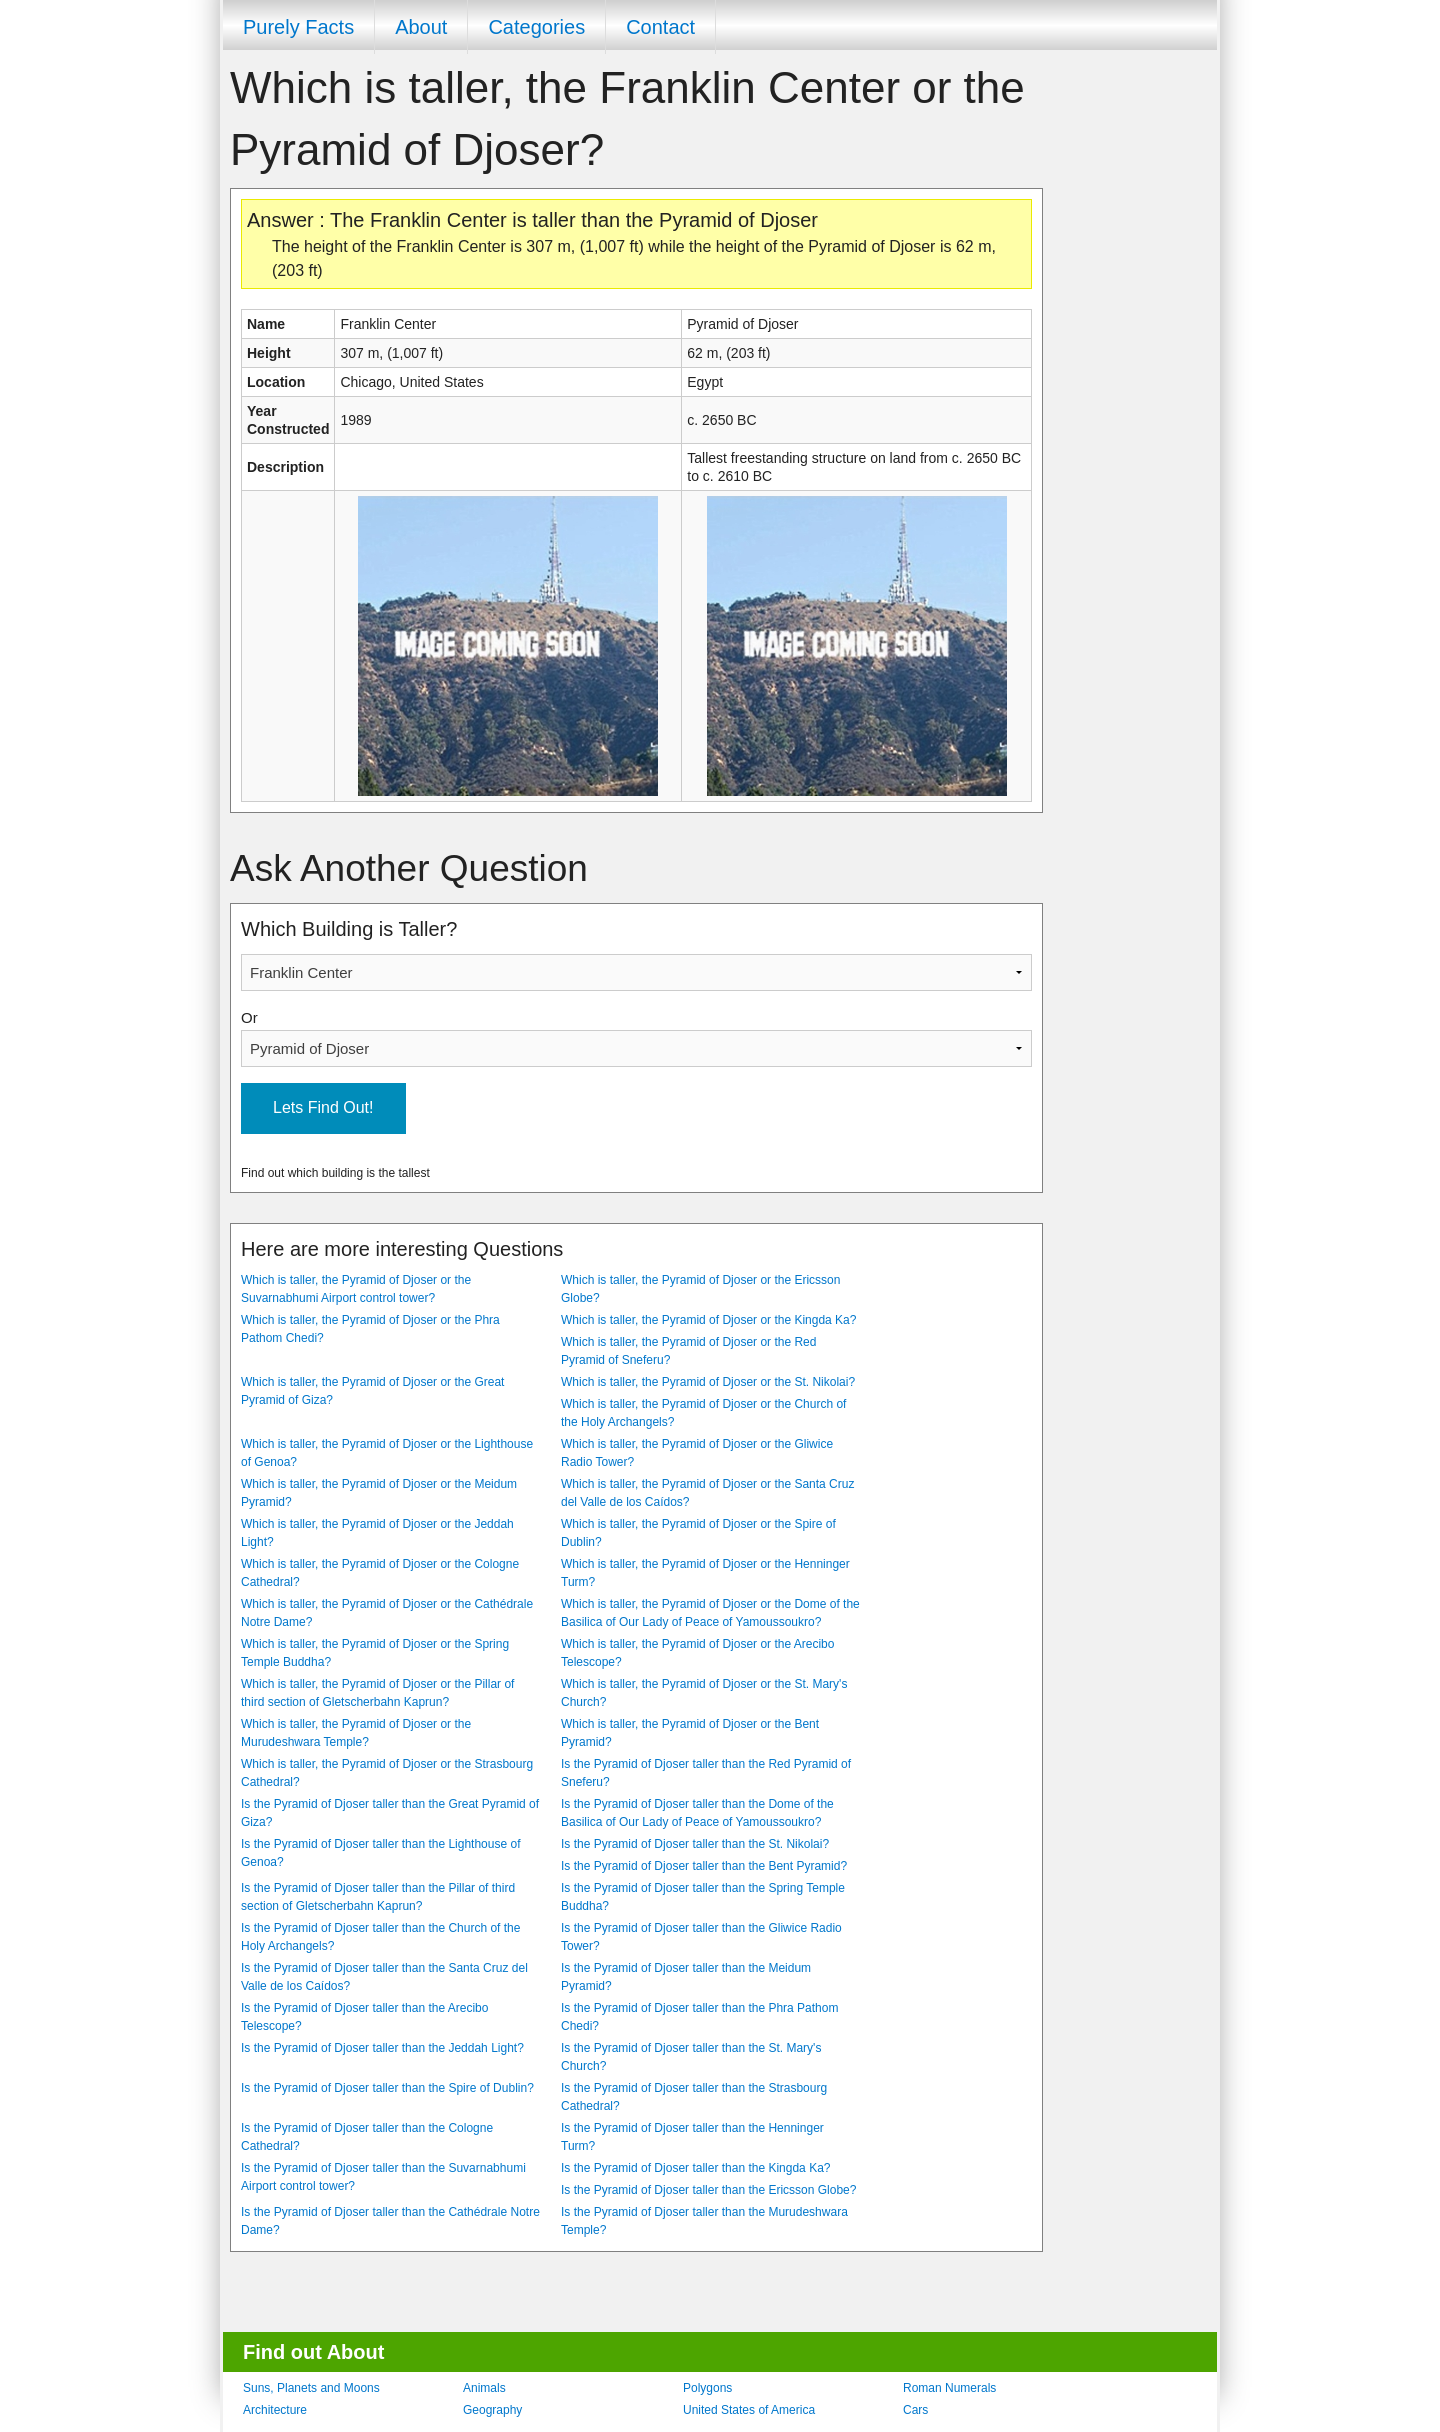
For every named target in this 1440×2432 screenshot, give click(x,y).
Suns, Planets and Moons (311, 2388)
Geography (492, 2410)
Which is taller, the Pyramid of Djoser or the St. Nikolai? (708, 1382)
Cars (915, 2410)
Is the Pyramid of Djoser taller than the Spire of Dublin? (387, 2088)
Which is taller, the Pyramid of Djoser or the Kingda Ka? (708, 1320)
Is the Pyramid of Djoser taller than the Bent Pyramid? (704, 1866)
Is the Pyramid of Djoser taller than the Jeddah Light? (382, 2048)
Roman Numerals (949, 2388)
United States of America (749, 2410)
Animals (484, 2388)
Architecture (275, 2410)
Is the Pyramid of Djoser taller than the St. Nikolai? (695, 1844)
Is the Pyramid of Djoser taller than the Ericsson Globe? (708, 2190)
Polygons (707, 2388)
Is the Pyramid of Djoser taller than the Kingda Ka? (695, 2168)
